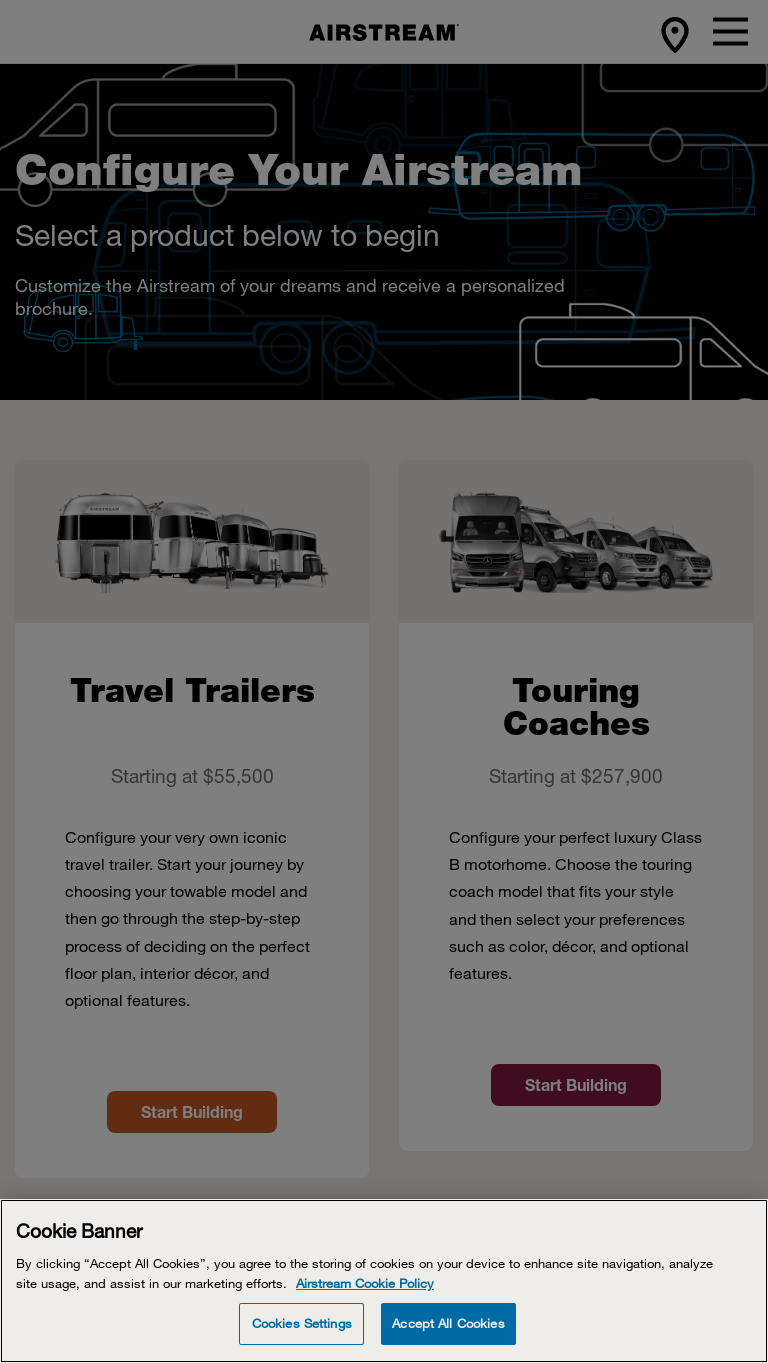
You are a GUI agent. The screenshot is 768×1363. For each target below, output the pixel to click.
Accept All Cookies (448, 1323)
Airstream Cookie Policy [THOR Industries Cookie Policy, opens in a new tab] (365, 1283)
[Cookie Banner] (384, 1281)
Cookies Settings (302, 1323)
